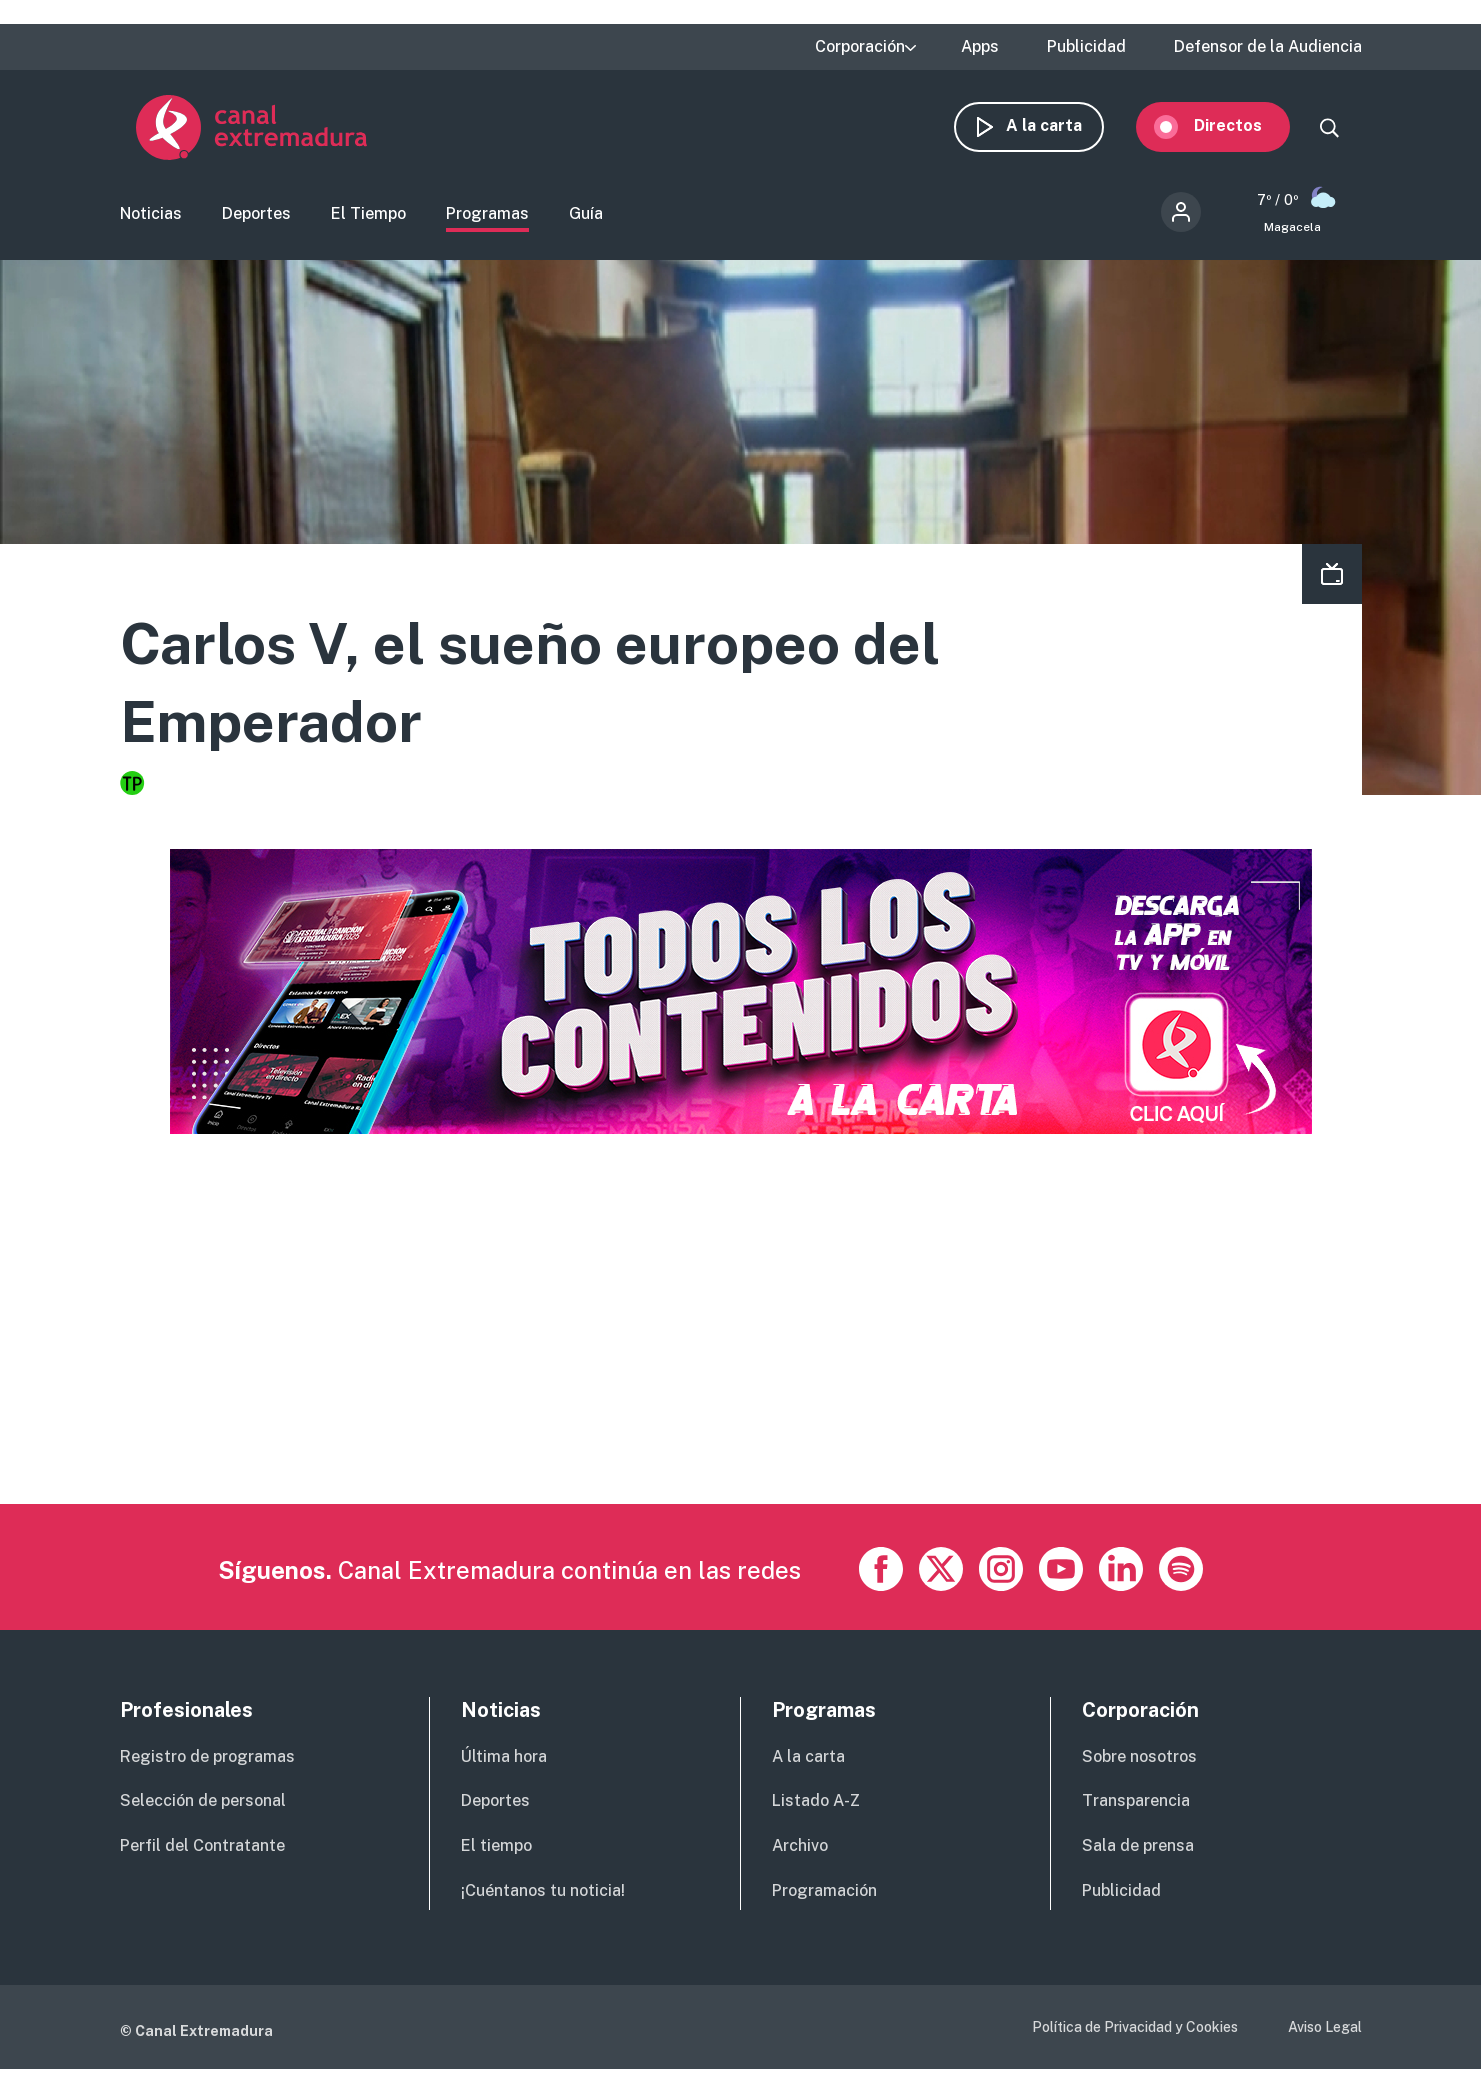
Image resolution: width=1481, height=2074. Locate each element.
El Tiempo (368, 215)
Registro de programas (207, 1760)
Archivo (800, 1849)
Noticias (151, 215)
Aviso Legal (1325, 2031)
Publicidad (1086, 47)
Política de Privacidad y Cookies (1135, 2031)
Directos (1244, 127)
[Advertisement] (720, 1368)
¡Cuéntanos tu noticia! (543, 1894)
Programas (487, 215)
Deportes (256, 215)
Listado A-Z (816, 1804)
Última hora (504, 1760)
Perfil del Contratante (202, 1849)
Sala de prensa (1138, 1849)
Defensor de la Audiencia (1268, 47)
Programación (824, 1894)
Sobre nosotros (1139, 1760)
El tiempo (496, 1849)
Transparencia (1136, 1804)
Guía (586, 215)
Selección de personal (203, 1804)
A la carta (1060, 127)
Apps (980, 47)
